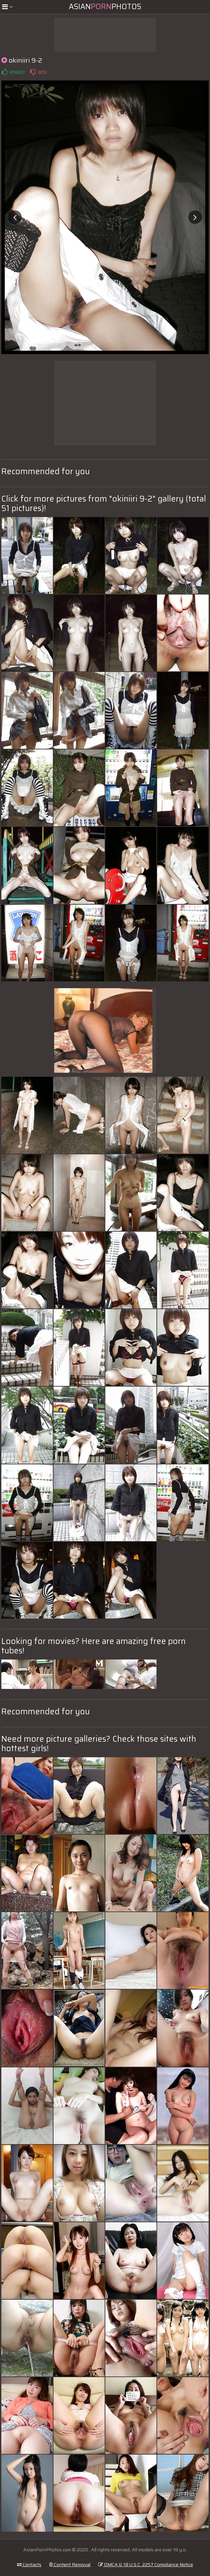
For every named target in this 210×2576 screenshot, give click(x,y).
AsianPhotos (105, 7)
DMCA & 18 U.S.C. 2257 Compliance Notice (145, 2564)
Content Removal (69, 2564)
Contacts (29, 2564)
